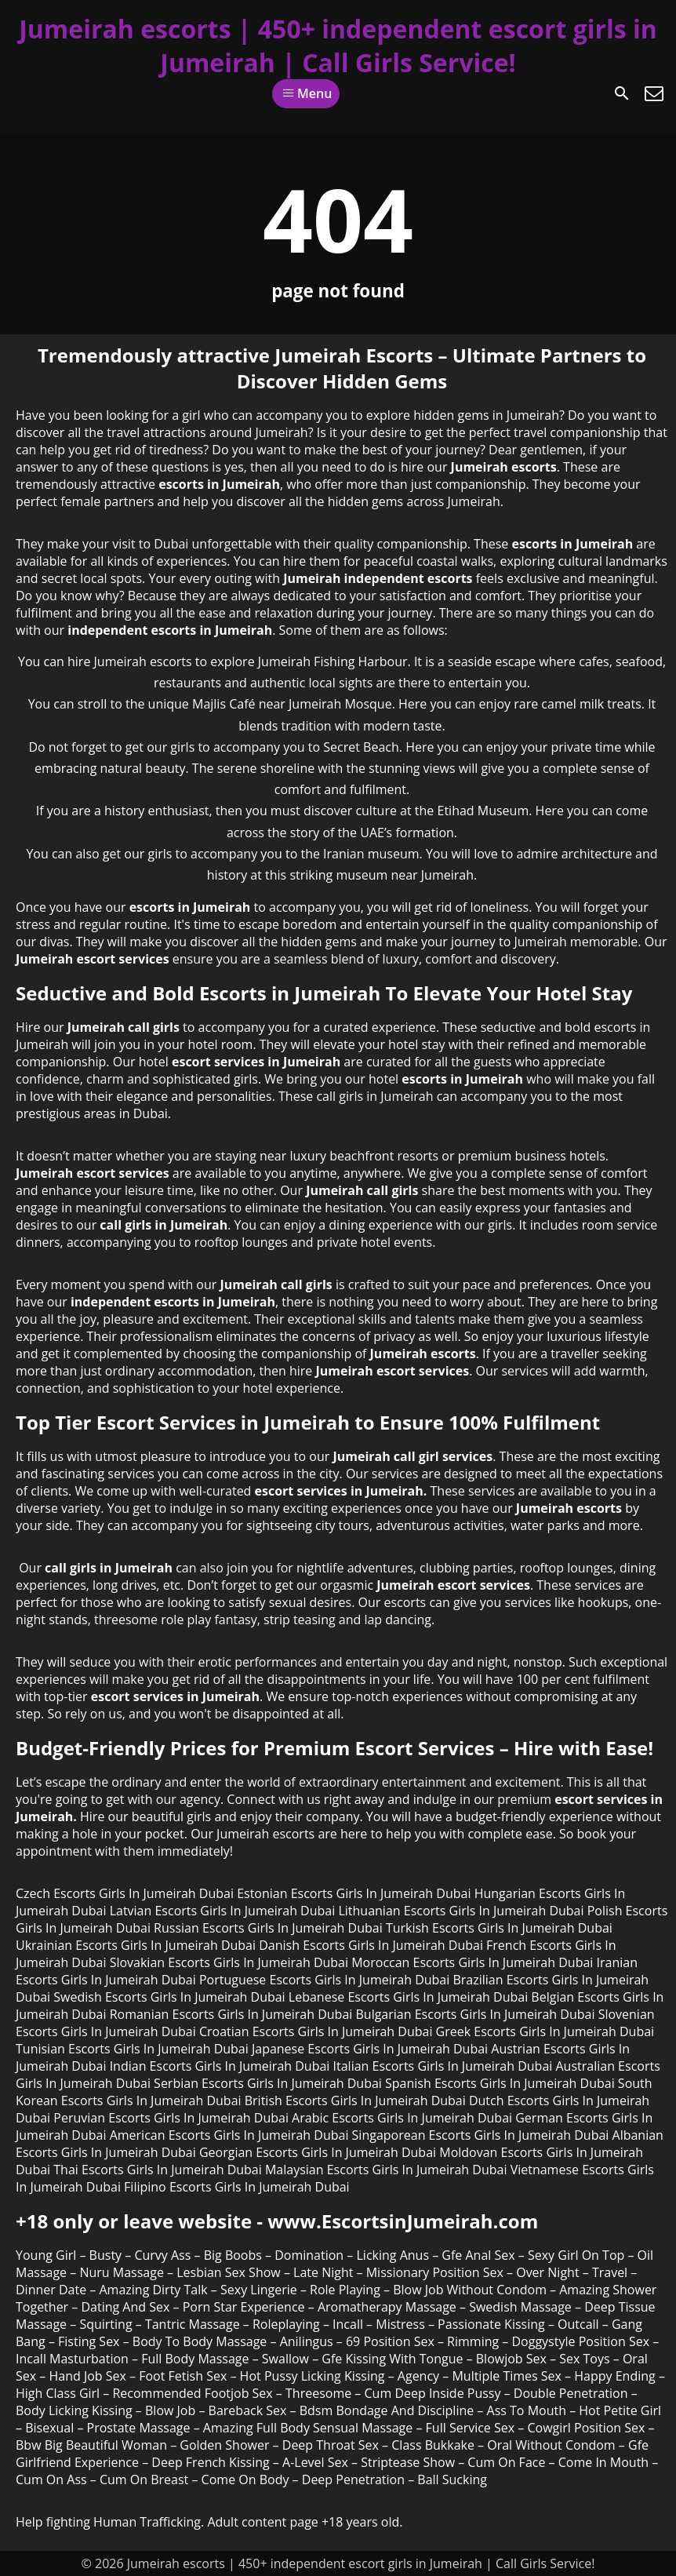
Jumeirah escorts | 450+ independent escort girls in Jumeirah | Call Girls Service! (338, 45)
